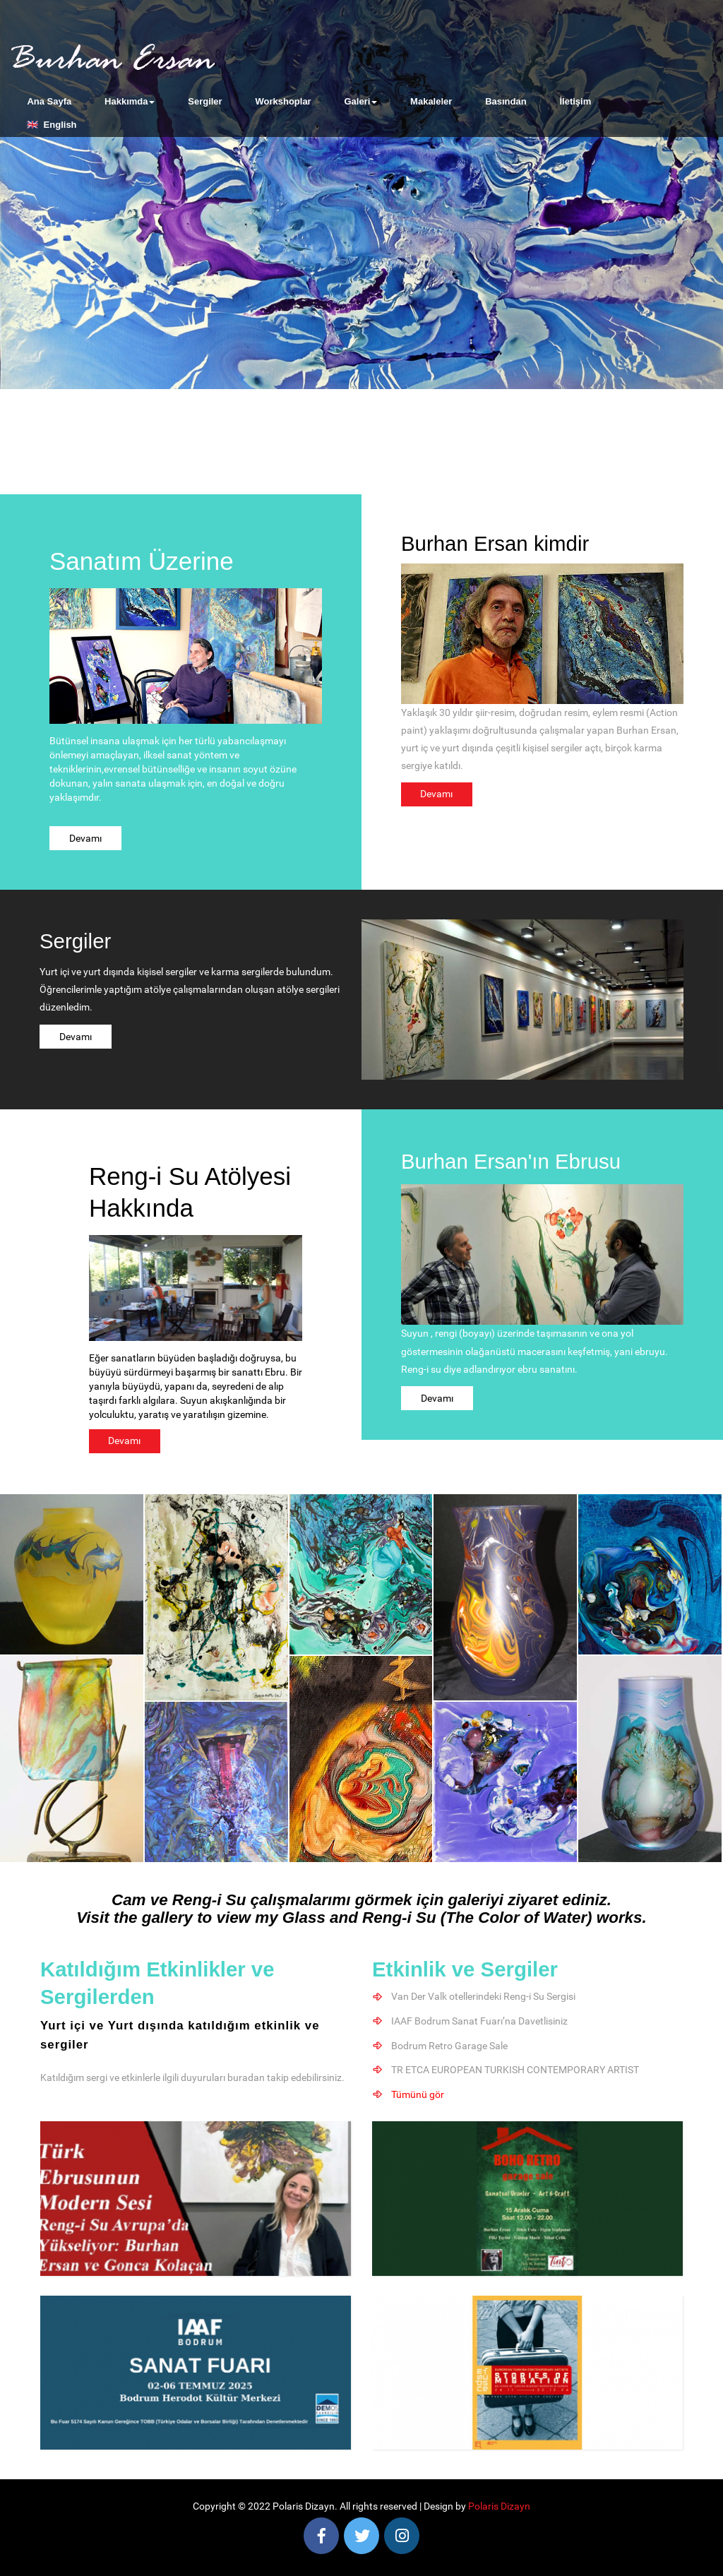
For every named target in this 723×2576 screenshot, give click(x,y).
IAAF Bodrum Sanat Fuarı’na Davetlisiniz (480, 2021)
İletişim (575, 101)
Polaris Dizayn (499, 2505)
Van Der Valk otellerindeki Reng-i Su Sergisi (484, 1997)
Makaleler (431, 101)
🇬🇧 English (51, 124)
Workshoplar (283, 101)
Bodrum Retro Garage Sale (450, 2045)
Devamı (85, 838)
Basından (506, 101)
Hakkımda (129, 101)
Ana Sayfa (49, 101)
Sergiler (205, 101)
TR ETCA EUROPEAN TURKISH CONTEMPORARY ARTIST (516, 2069)
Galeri (360, 101)
